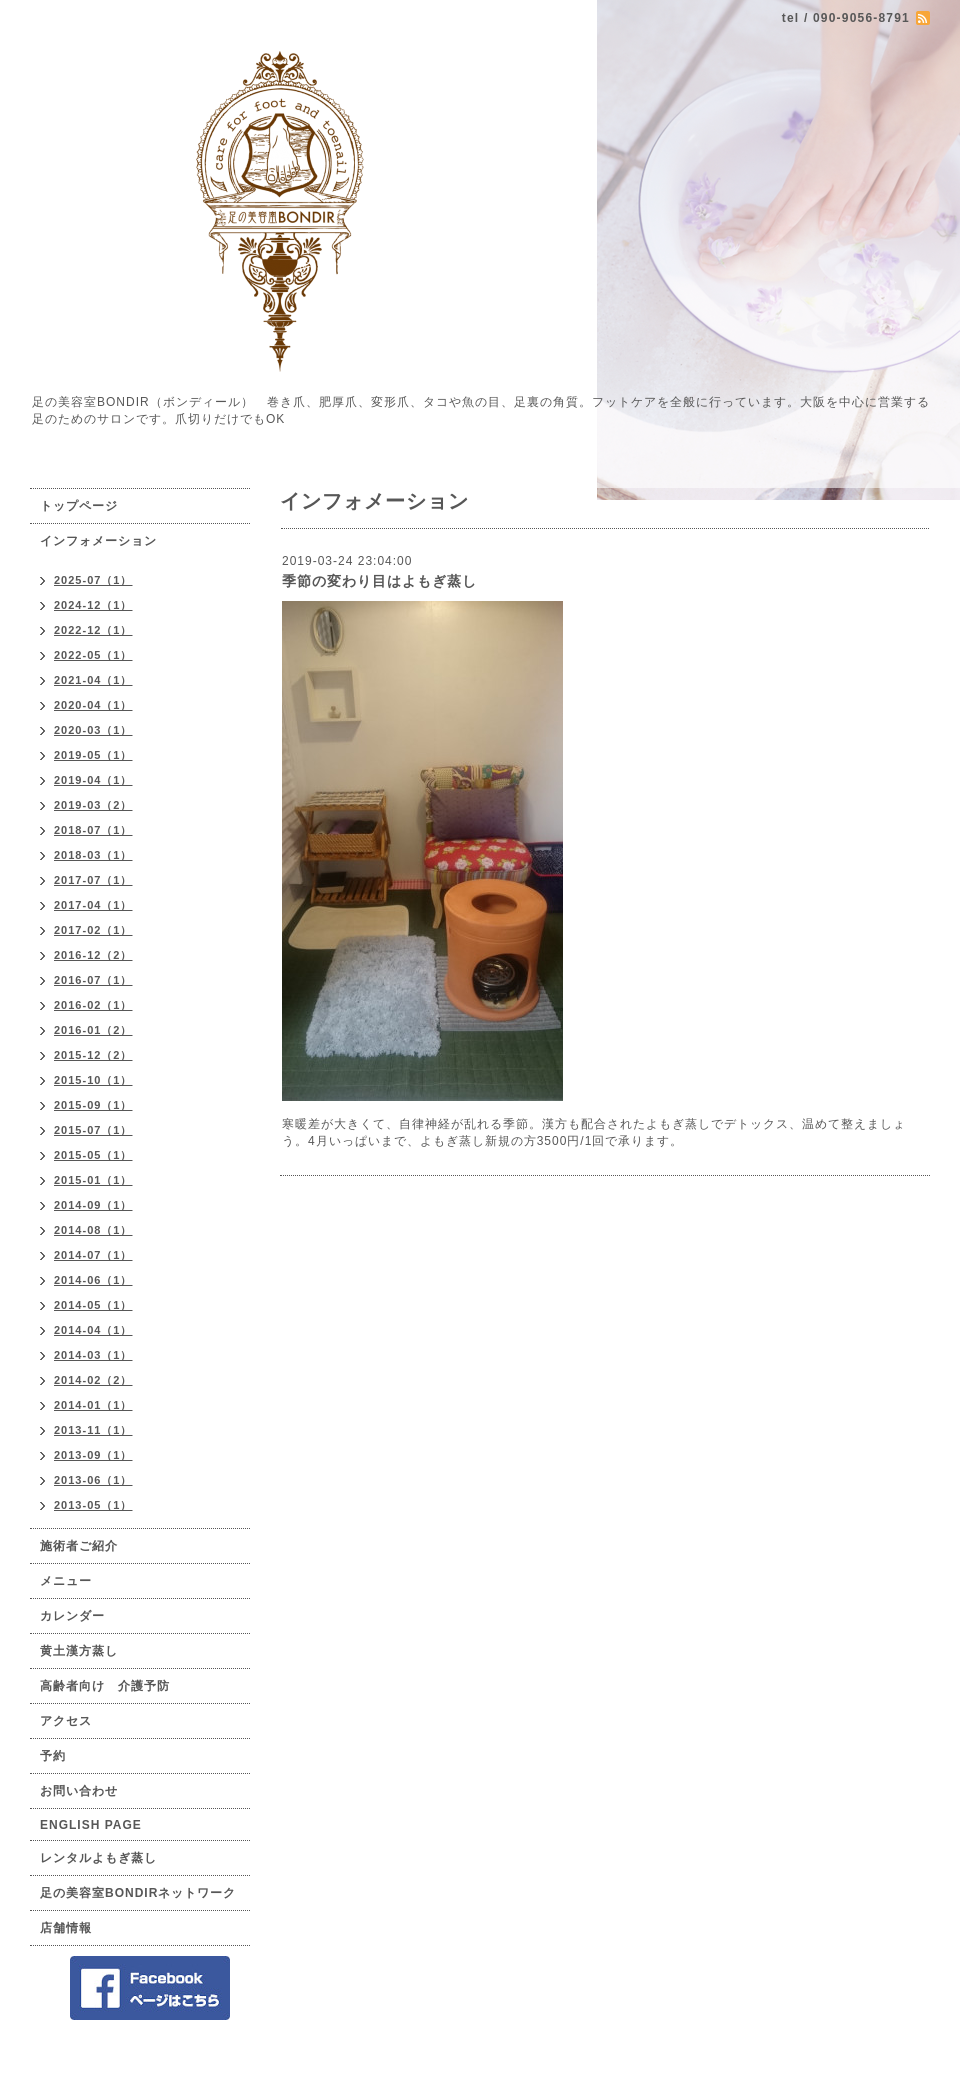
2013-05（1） (93, 1505)
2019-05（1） (93, 755)
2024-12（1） (93, 605)
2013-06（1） (93, 1480)
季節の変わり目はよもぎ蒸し (379, 581)
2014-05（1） (93, 1305)
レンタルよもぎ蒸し (98, 1858)
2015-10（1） (93, 1080)
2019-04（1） (93, 780)
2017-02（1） (93, 930)
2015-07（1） (93, 1130)
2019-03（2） (93, 805)
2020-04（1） (93, 705)
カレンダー (72, 1616)
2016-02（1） (93, 1005)
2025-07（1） (93, 580)
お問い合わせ (79, 1791)
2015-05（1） (93, 1155)
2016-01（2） (93, 1030)
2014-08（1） (93, 1230)
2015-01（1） (93, 1180)
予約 (53, 1756)
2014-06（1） (93, 1280)
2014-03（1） (93, 1355)
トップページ (79, 506)
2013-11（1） (93, 1430)
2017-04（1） (93, 905)
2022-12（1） (93, 630)
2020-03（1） (93, 730)
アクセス (66, 1721)
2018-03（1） (93, 855)
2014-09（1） (93, 1205)
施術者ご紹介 (79, 1546)
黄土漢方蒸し (79, 1651)
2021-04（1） (93, 680)
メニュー (66, 1581)
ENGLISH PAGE (91, 1825)
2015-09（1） (93, 1105)
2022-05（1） (93, 655)
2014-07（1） (93, 1255)
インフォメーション (98, 541)
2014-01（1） (93, 1405)
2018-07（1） (93, 830)
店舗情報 (66, 1928)
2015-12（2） (93, 1055)
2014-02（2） (93, 1380)
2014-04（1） (93, 1330)
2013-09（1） (93, 1455)
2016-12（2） (93, 955)
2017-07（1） (93, 880)
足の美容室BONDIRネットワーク (138, 1893)
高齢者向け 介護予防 (105, 1686)
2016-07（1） (93, 980)
